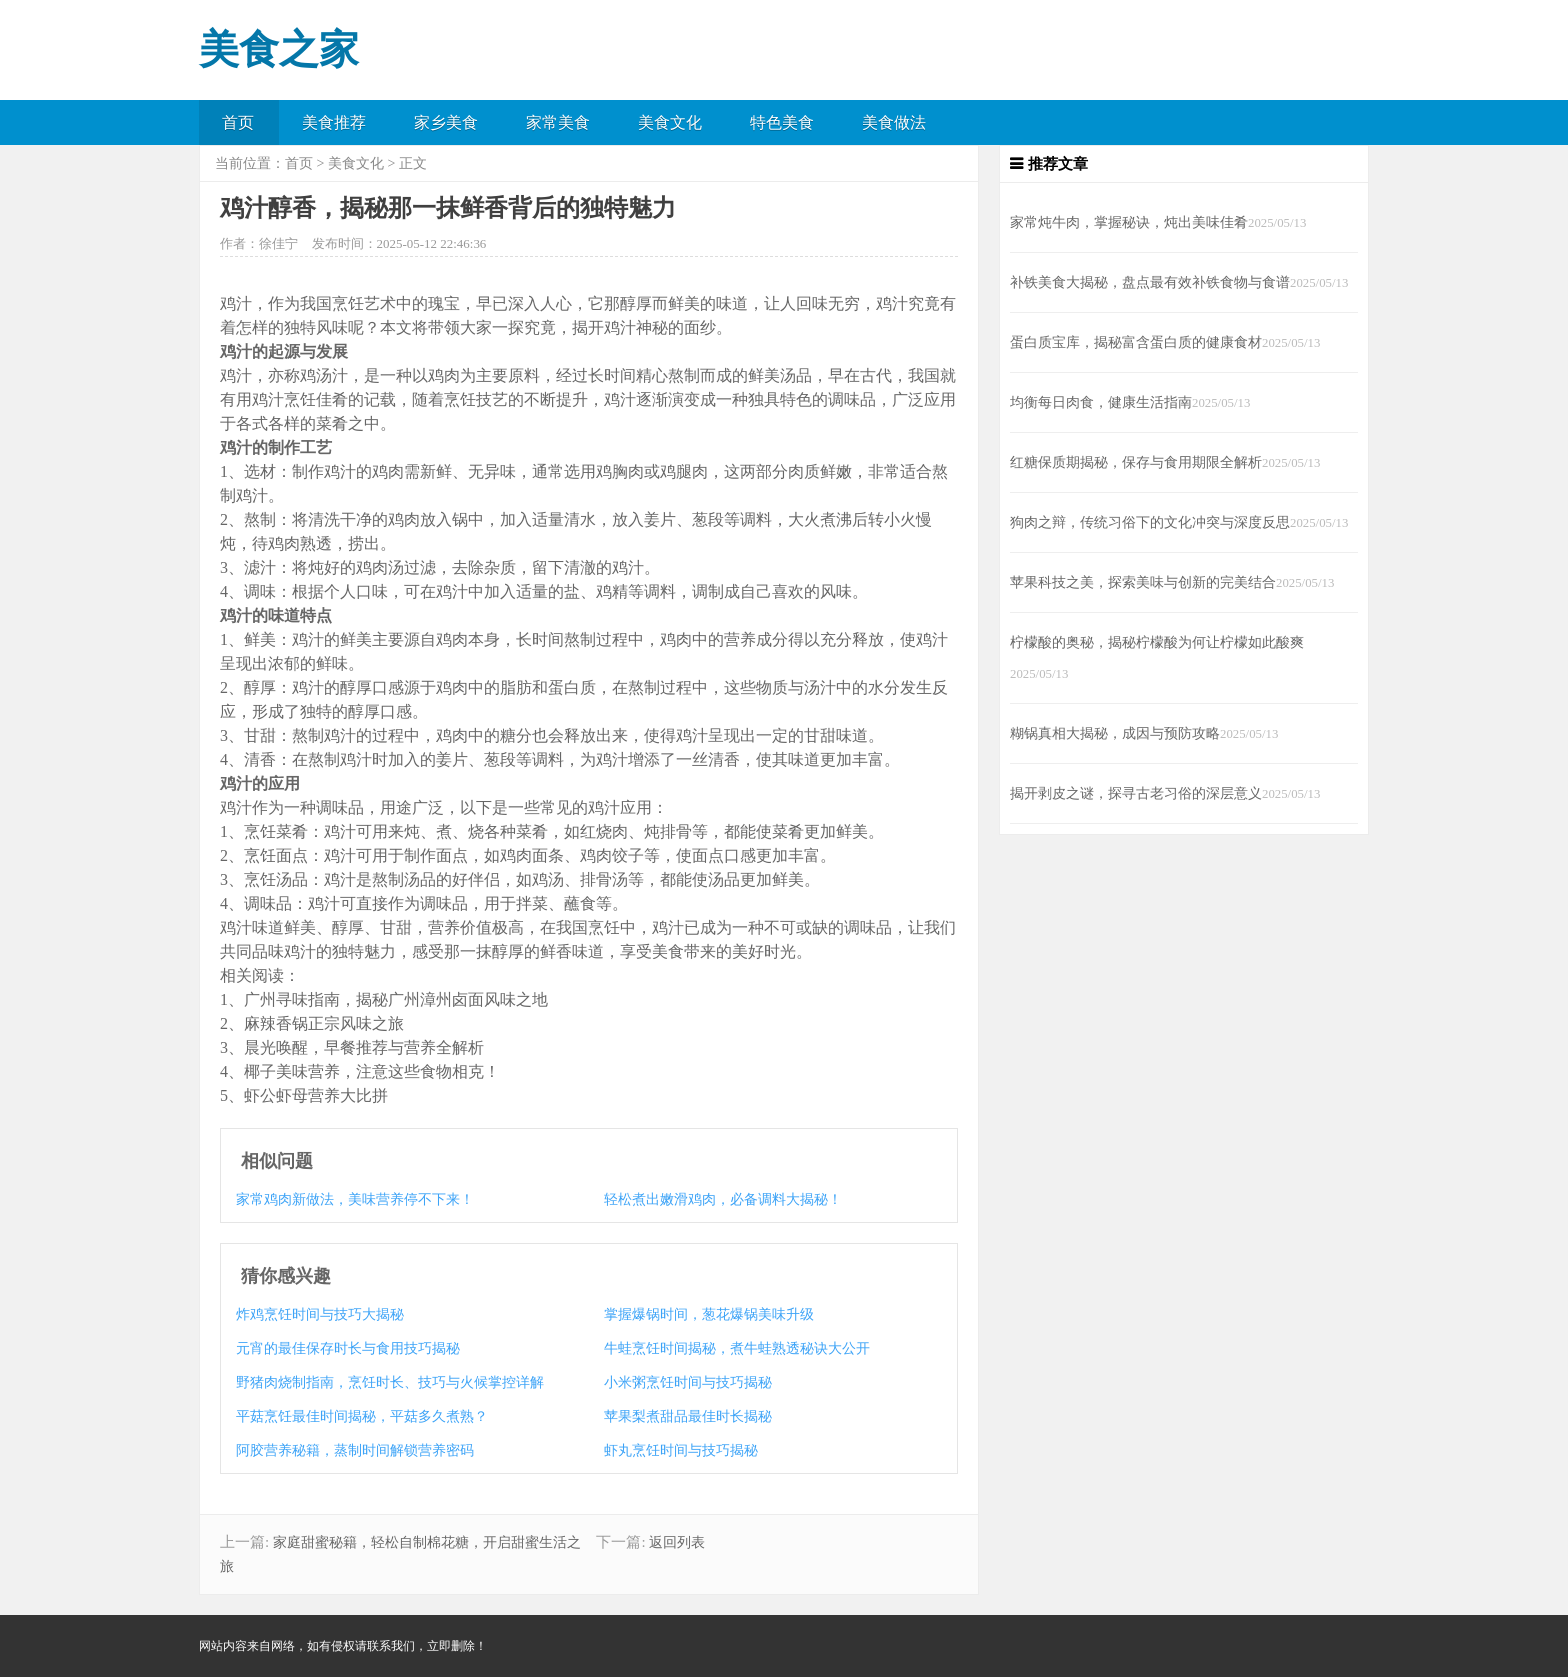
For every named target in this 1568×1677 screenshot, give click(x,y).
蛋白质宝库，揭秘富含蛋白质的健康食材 (1136, 342)
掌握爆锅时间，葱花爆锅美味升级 (709, 1314)
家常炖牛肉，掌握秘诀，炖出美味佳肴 (1129, 222)
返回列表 (677, 1542)
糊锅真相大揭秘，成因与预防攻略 (1115, 733)
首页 (238, 122)
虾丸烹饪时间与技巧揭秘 (681, 1450)
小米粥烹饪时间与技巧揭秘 (688, 1382)
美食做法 (894, 122)
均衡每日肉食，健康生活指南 (1101, 402)
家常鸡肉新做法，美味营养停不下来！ (355, 1199)
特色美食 (782, 122)
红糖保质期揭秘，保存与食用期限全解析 (1136, 462)
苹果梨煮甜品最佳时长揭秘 (688, 1416)
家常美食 (558, 122)
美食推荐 (334, 122)
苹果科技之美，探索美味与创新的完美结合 (1143, 582)
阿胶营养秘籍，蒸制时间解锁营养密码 (355, 1450)
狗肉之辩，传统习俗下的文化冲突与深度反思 (1150, 522)
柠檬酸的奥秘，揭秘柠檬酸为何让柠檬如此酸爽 (1157, 642)
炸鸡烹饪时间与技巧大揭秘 (320, 1314)
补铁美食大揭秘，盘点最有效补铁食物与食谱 (1150, 282)
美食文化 (670, 122)
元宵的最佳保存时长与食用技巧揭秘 (348, 1348)
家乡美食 (446, 122)
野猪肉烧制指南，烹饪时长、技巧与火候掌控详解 (390, 1382)
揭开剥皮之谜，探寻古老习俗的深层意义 (1136, 793)
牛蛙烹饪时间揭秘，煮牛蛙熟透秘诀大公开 (737, 1348)
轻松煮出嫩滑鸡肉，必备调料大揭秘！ (723, 1199)
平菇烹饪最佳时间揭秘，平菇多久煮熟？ (362, 1416)
